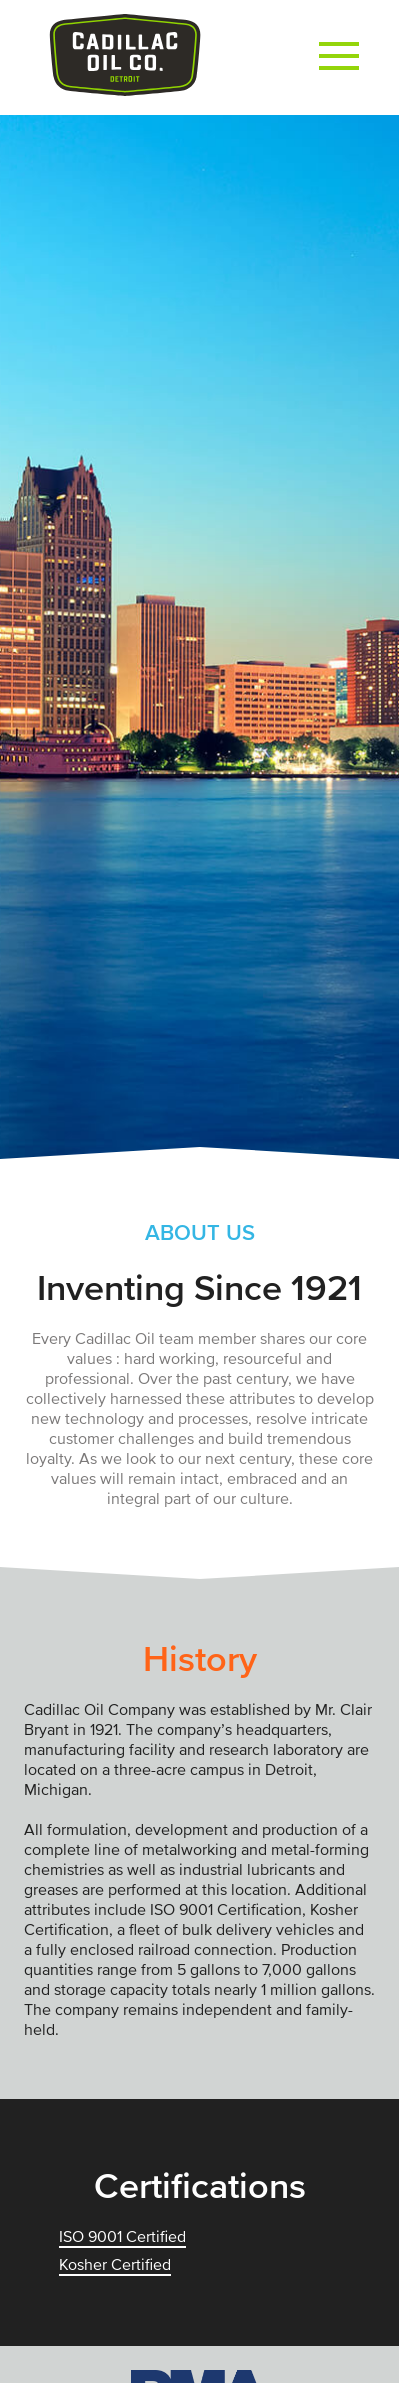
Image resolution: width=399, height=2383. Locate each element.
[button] (339, 58)
